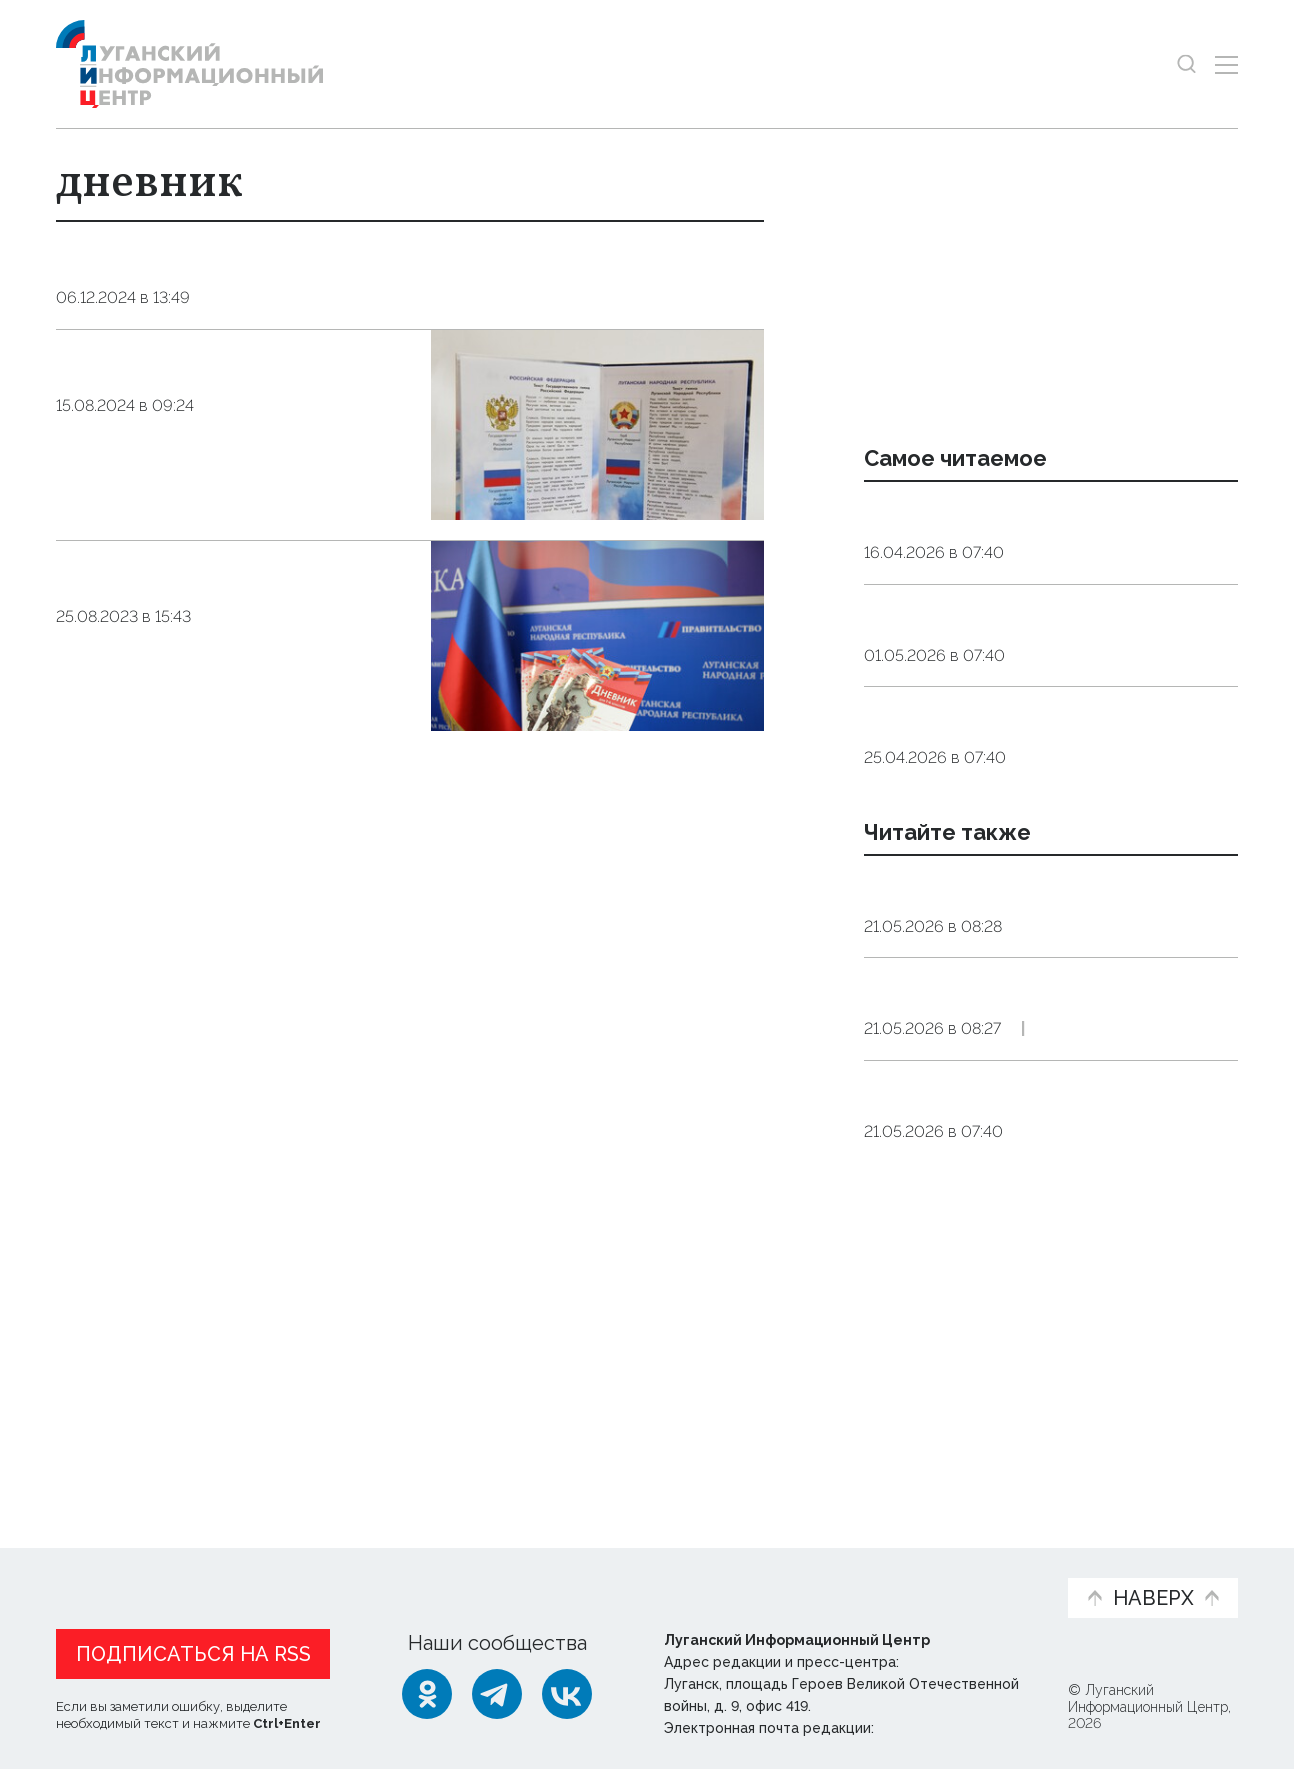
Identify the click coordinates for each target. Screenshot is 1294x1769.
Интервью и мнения (534, 1573)
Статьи (186, 1562)
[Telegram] (497, 1690)
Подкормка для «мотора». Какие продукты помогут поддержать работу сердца (1029, 696)
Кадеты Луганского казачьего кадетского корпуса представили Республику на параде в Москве (1033, 1199)
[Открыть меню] (1226, 64)
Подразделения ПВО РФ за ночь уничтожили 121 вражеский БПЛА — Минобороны (1043, 1045)
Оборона (1055, 1108)
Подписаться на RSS (193, 1650)
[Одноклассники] (427, 1690)
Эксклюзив (1164, 1262)
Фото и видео (699, 1573)
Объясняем (990, 1562)
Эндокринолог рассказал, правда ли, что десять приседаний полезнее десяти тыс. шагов (1047, 541)
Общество (249, 328)
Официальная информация (302, 1573)
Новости (91, 1562)
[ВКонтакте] (567, 1690)
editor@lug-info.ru (946, 1724)
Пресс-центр (838, 1573)
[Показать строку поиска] (1186, 64)
